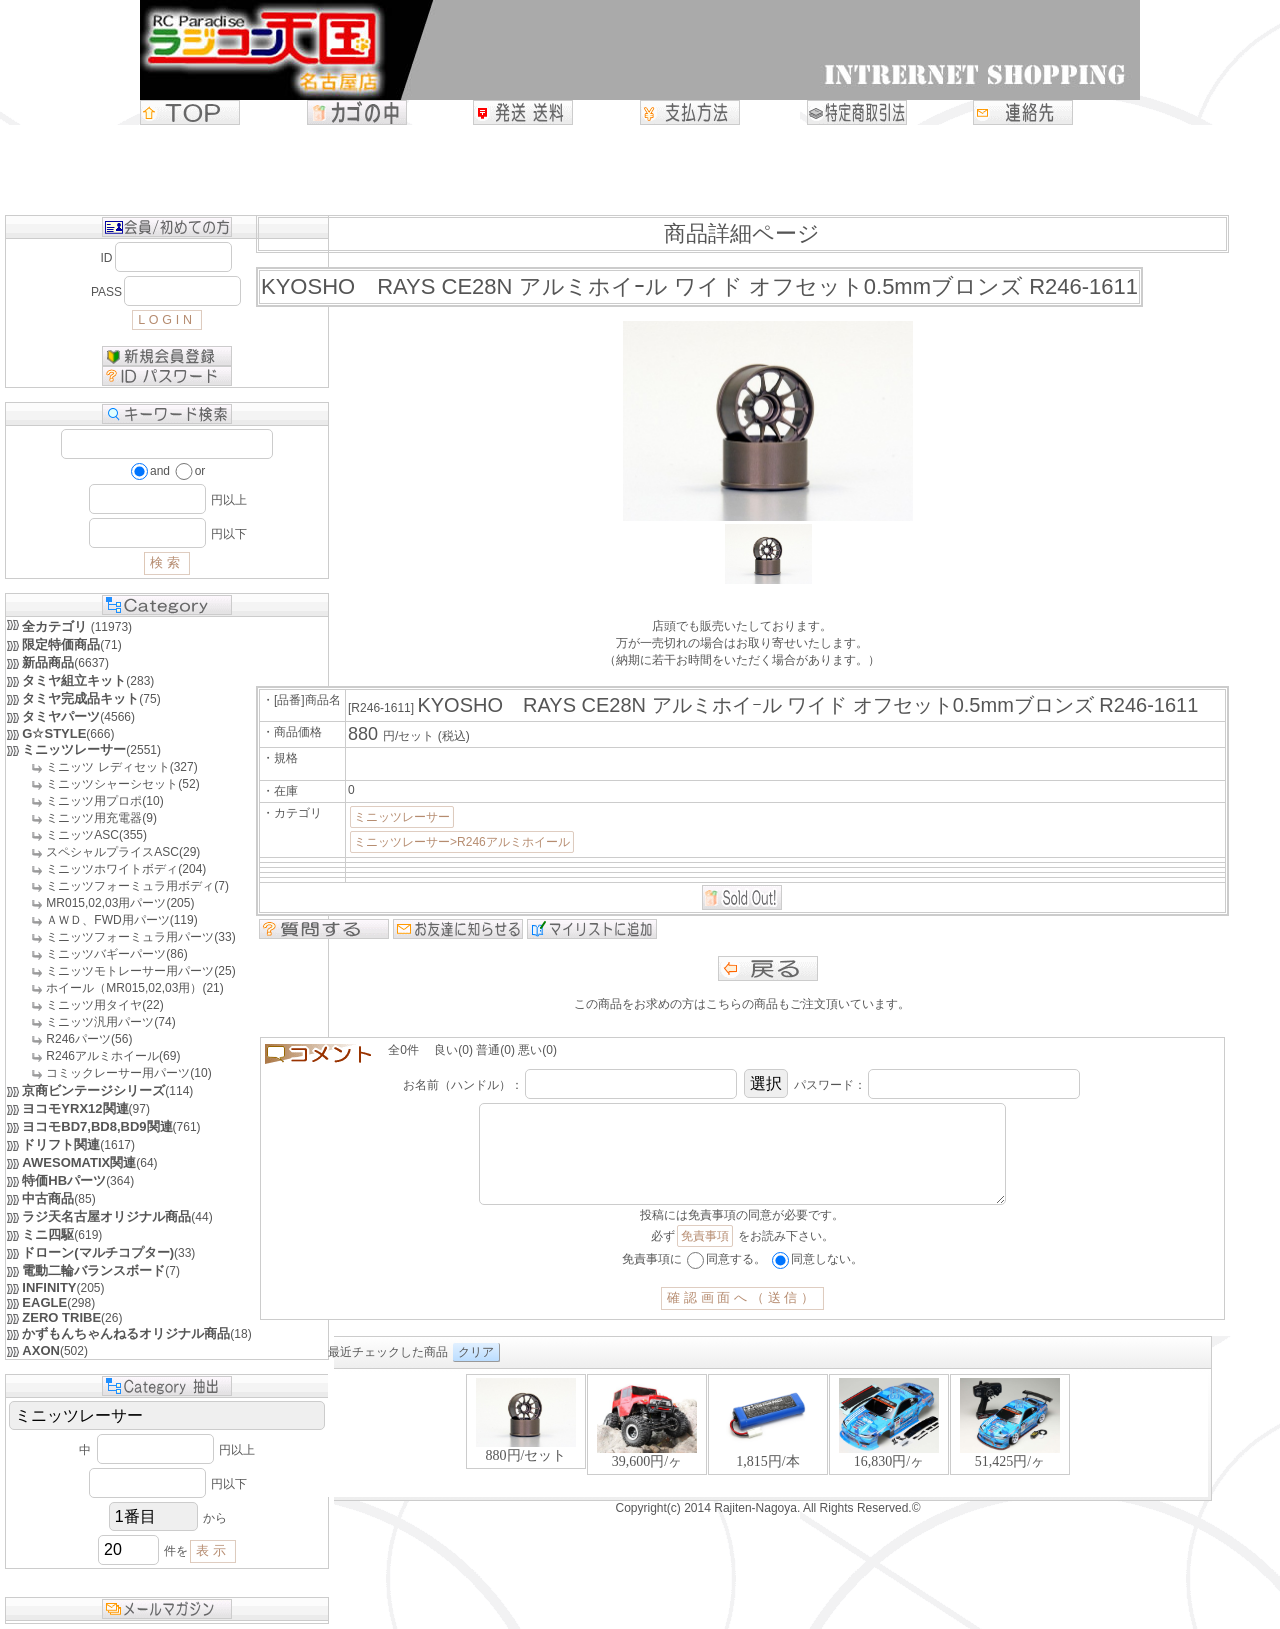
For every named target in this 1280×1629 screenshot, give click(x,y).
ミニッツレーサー (402, 817)
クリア (476, 1372)
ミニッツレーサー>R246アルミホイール (462, 842)
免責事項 (705, 1256)
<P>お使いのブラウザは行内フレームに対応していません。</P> (768, 1454)
